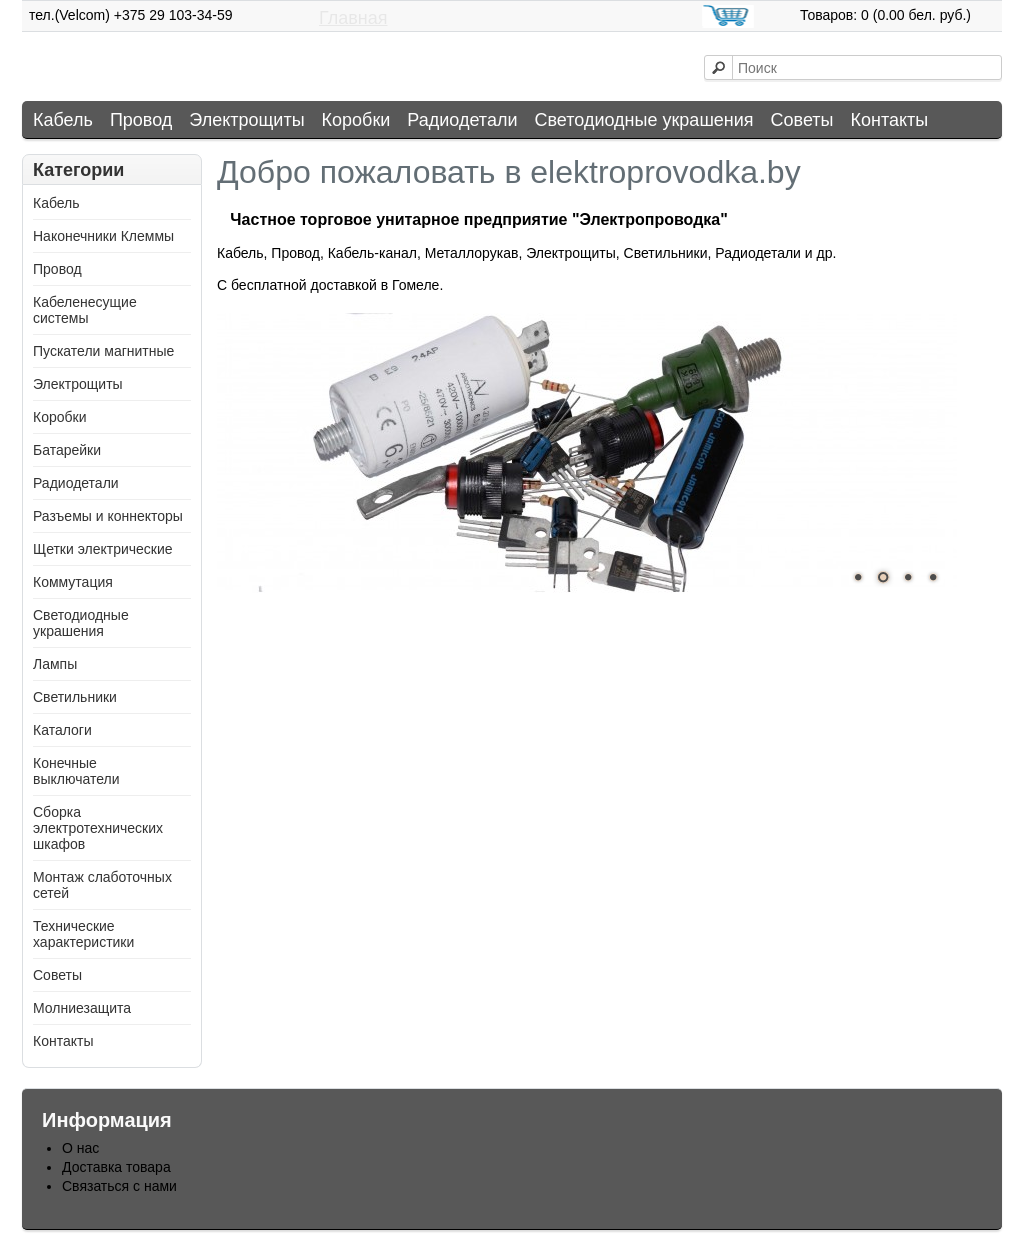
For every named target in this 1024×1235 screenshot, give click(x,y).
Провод (141, 120)
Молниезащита (82, 1008)
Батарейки (67, 450)
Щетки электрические (103, 549)
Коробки (356, 120)
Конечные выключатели (76, 771)
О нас (80, 1148)
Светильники (75, 697)
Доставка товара (116, 1167)
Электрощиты (246, 120)
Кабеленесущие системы (85, 310)
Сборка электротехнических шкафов (98, 828)
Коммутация (73, 582)
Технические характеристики (83, 934)
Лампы (55, 664)
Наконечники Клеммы (103, 236)
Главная (353, 18)
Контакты (890, 120)
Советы (802, 120)
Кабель (63, 120)
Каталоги (62, 730)
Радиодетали (462, 120)
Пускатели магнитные (103, 351)
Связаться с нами (119, 1186)
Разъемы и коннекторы (108, 516)
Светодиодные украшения (643, 120)
